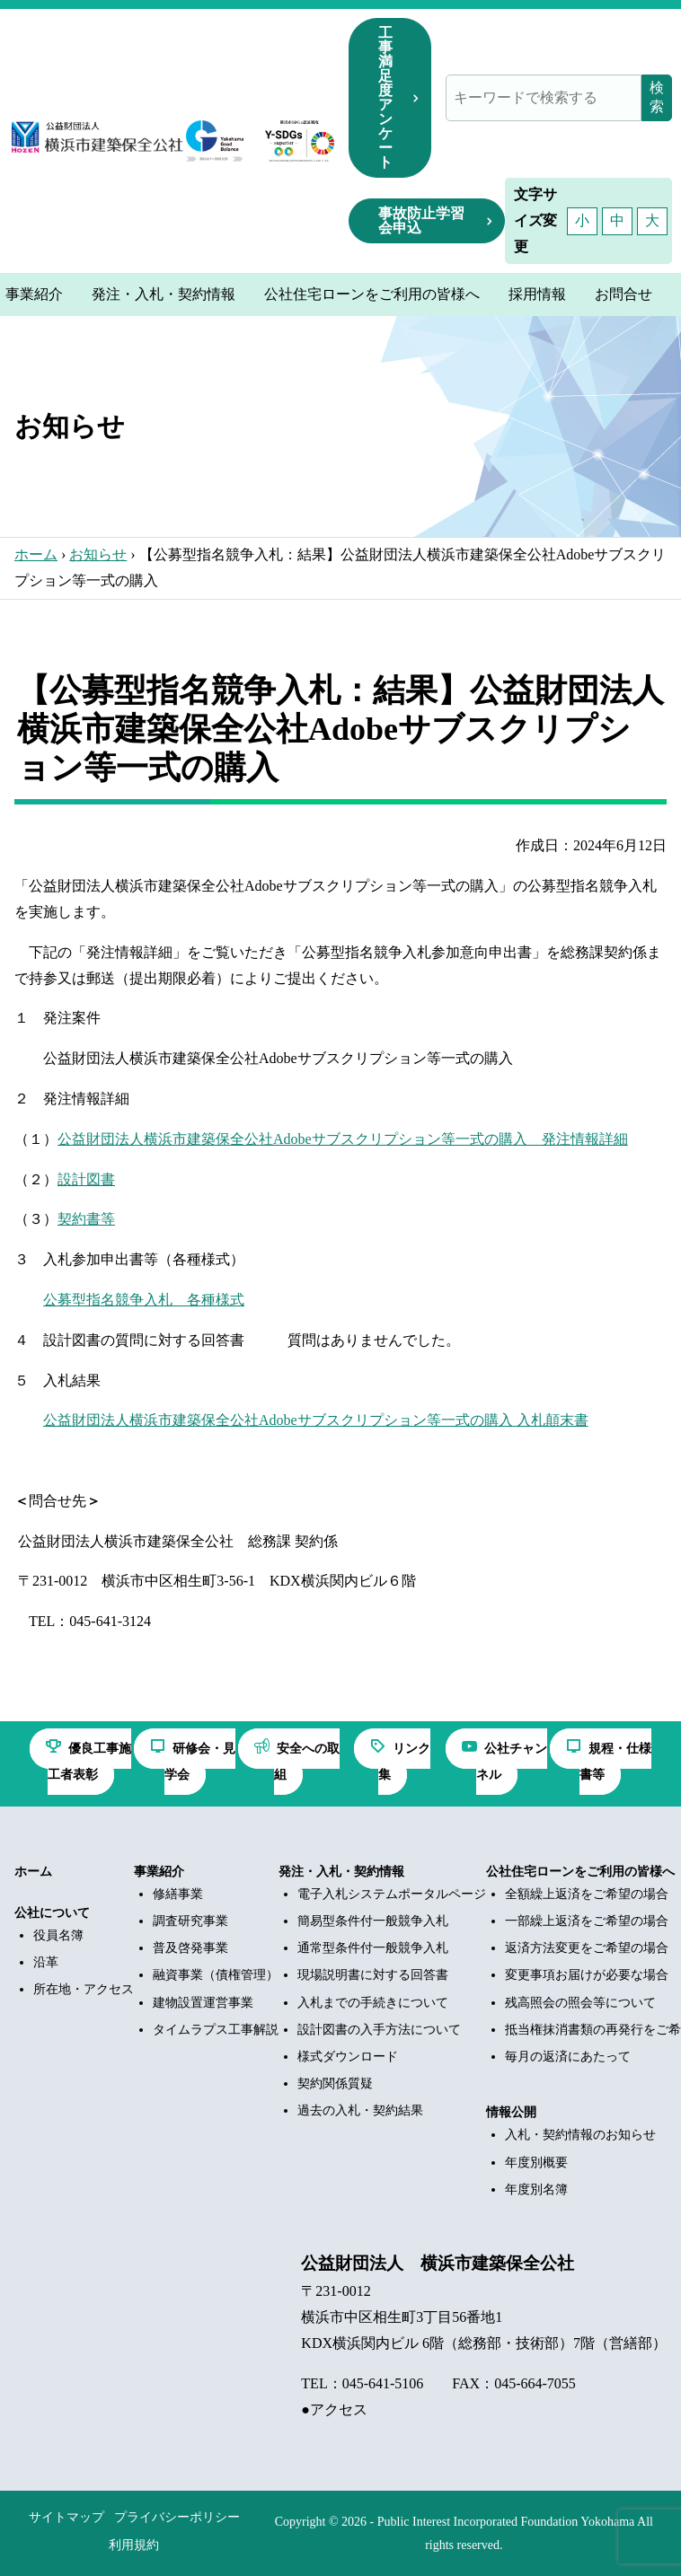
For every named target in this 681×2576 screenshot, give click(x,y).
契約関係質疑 (335, 2083)
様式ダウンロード (347, 2056)
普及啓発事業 (190, 1948)
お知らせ (98, 554)
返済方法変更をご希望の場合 (586, 1948)
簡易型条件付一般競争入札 (372, 1921)
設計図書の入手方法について (379, 2029)
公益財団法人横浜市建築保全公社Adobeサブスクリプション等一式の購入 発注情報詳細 (342, 1139)
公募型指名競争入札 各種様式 (143, 1299)
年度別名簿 (536, 2189)
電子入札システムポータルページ (391, 1894)
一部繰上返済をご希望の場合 (586, 1921)
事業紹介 (159, 1871)
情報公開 (511, 2112)
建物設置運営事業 (203, 2002)
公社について (52, 1913)
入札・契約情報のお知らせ (580, 2134)
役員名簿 (58, 1935)
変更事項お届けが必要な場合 (586, 1975)
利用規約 (134, 2545)
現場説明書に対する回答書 (372, 1975)
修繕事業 (178, 1894)
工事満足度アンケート (385, 97)
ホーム (35, 554)
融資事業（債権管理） (216, 1975)
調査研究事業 (190, 1921)
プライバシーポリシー (177, 2517)
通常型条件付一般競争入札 (372, 1948)
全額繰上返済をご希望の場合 (586, 1894)
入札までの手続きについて (372, 2002)
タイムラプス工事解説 (216, 2029)
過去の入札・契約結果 (360, 2110)
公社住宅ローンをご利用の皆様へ (580, 1871)
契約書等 (86, 1218)
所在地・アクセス (83, 1989)
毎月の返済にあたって (568, 2056)
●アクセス (334, 2409)
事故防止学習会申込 (421, 220)
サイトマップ (66, 2517)
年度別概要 (536, 2162)
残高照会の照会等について (580, 2002)
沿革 (45, 1962)
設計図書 (86, 1179)
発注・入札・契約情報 (341, 1871)
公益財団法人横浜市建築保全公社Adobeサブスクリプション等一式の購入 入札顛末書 (315, 1420)
